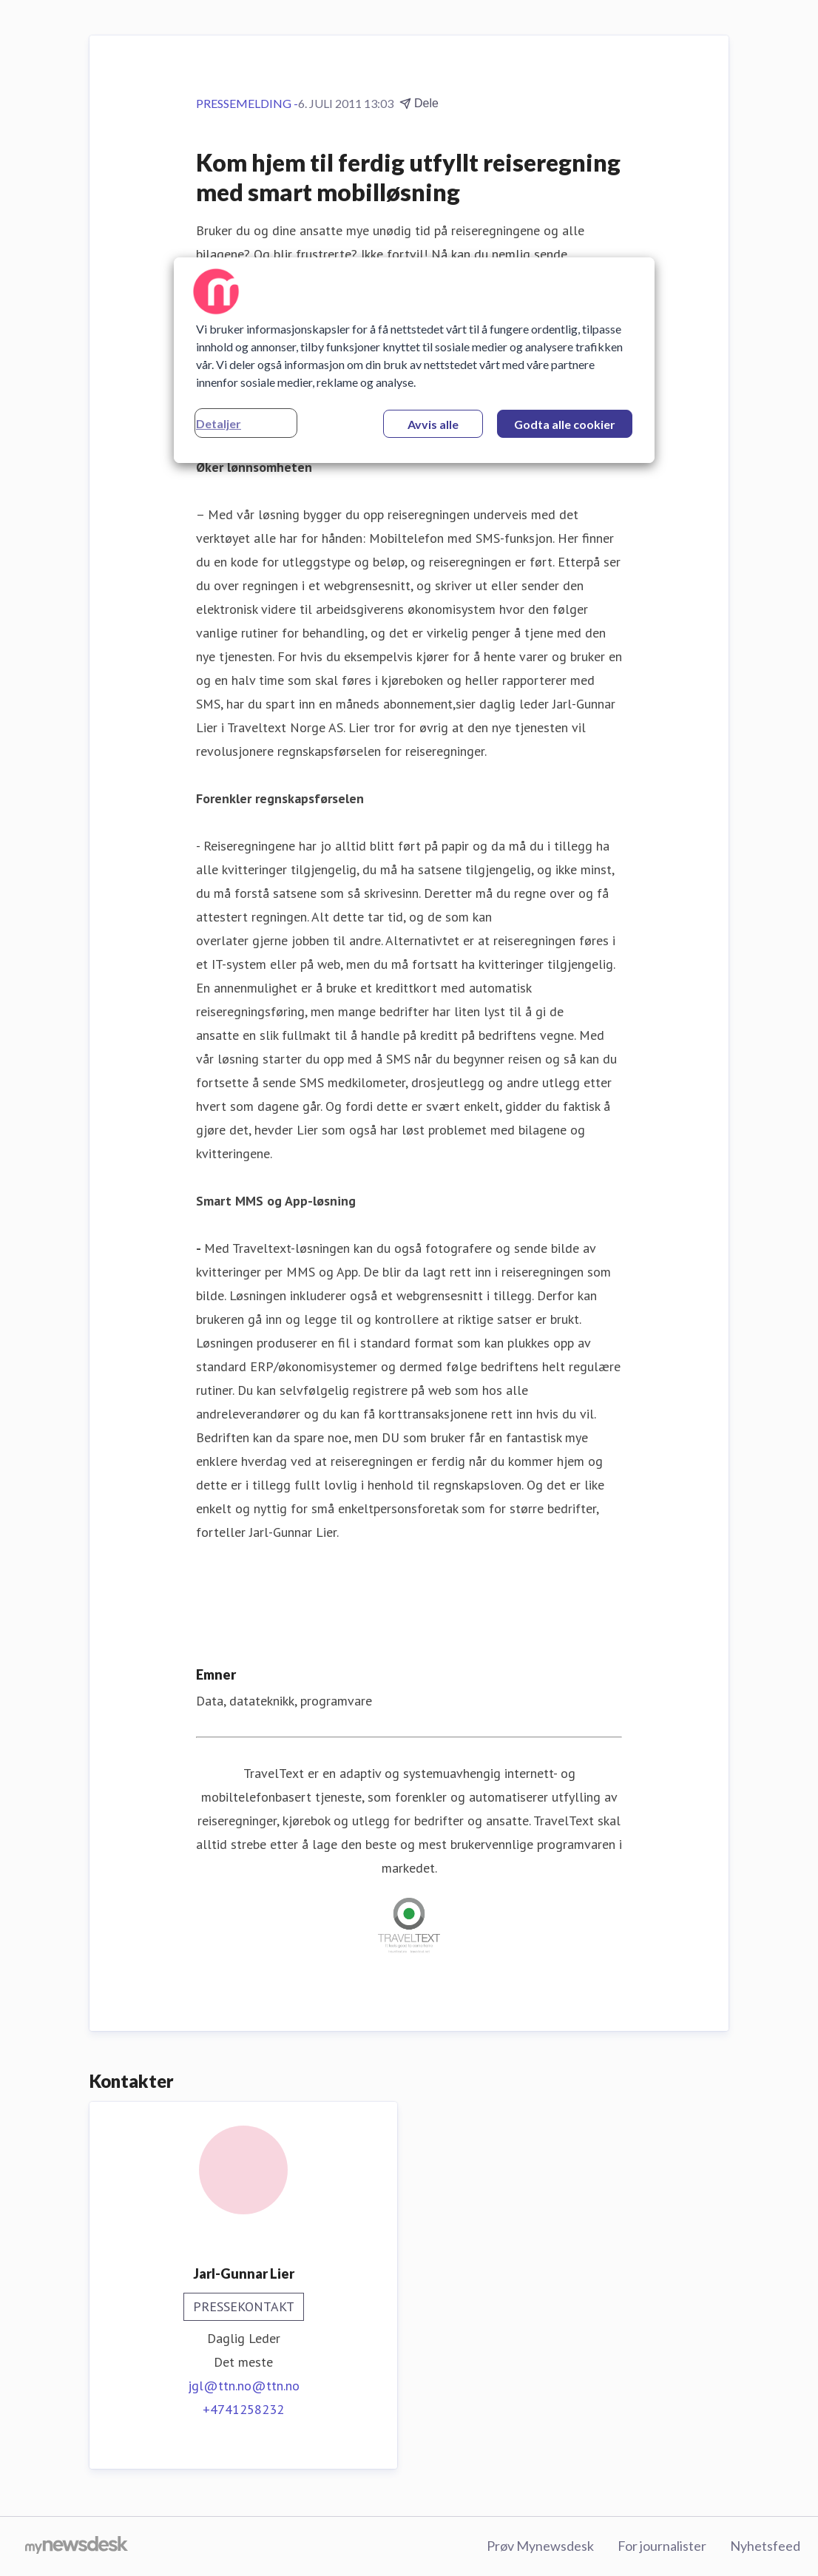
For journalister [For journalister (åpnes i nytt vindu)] (662, 2546)
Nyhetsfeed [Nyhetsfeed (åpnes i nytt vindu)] (765, 2546)
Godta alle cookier (564, 424)
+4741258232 (243, 2409)
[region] (414, 360)
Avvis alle (433, 424)
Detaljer (218, 423)
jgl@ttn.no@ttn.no (244, 2385)
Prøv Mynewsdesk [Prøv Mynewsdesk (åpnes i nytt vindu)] (540, 2546)
